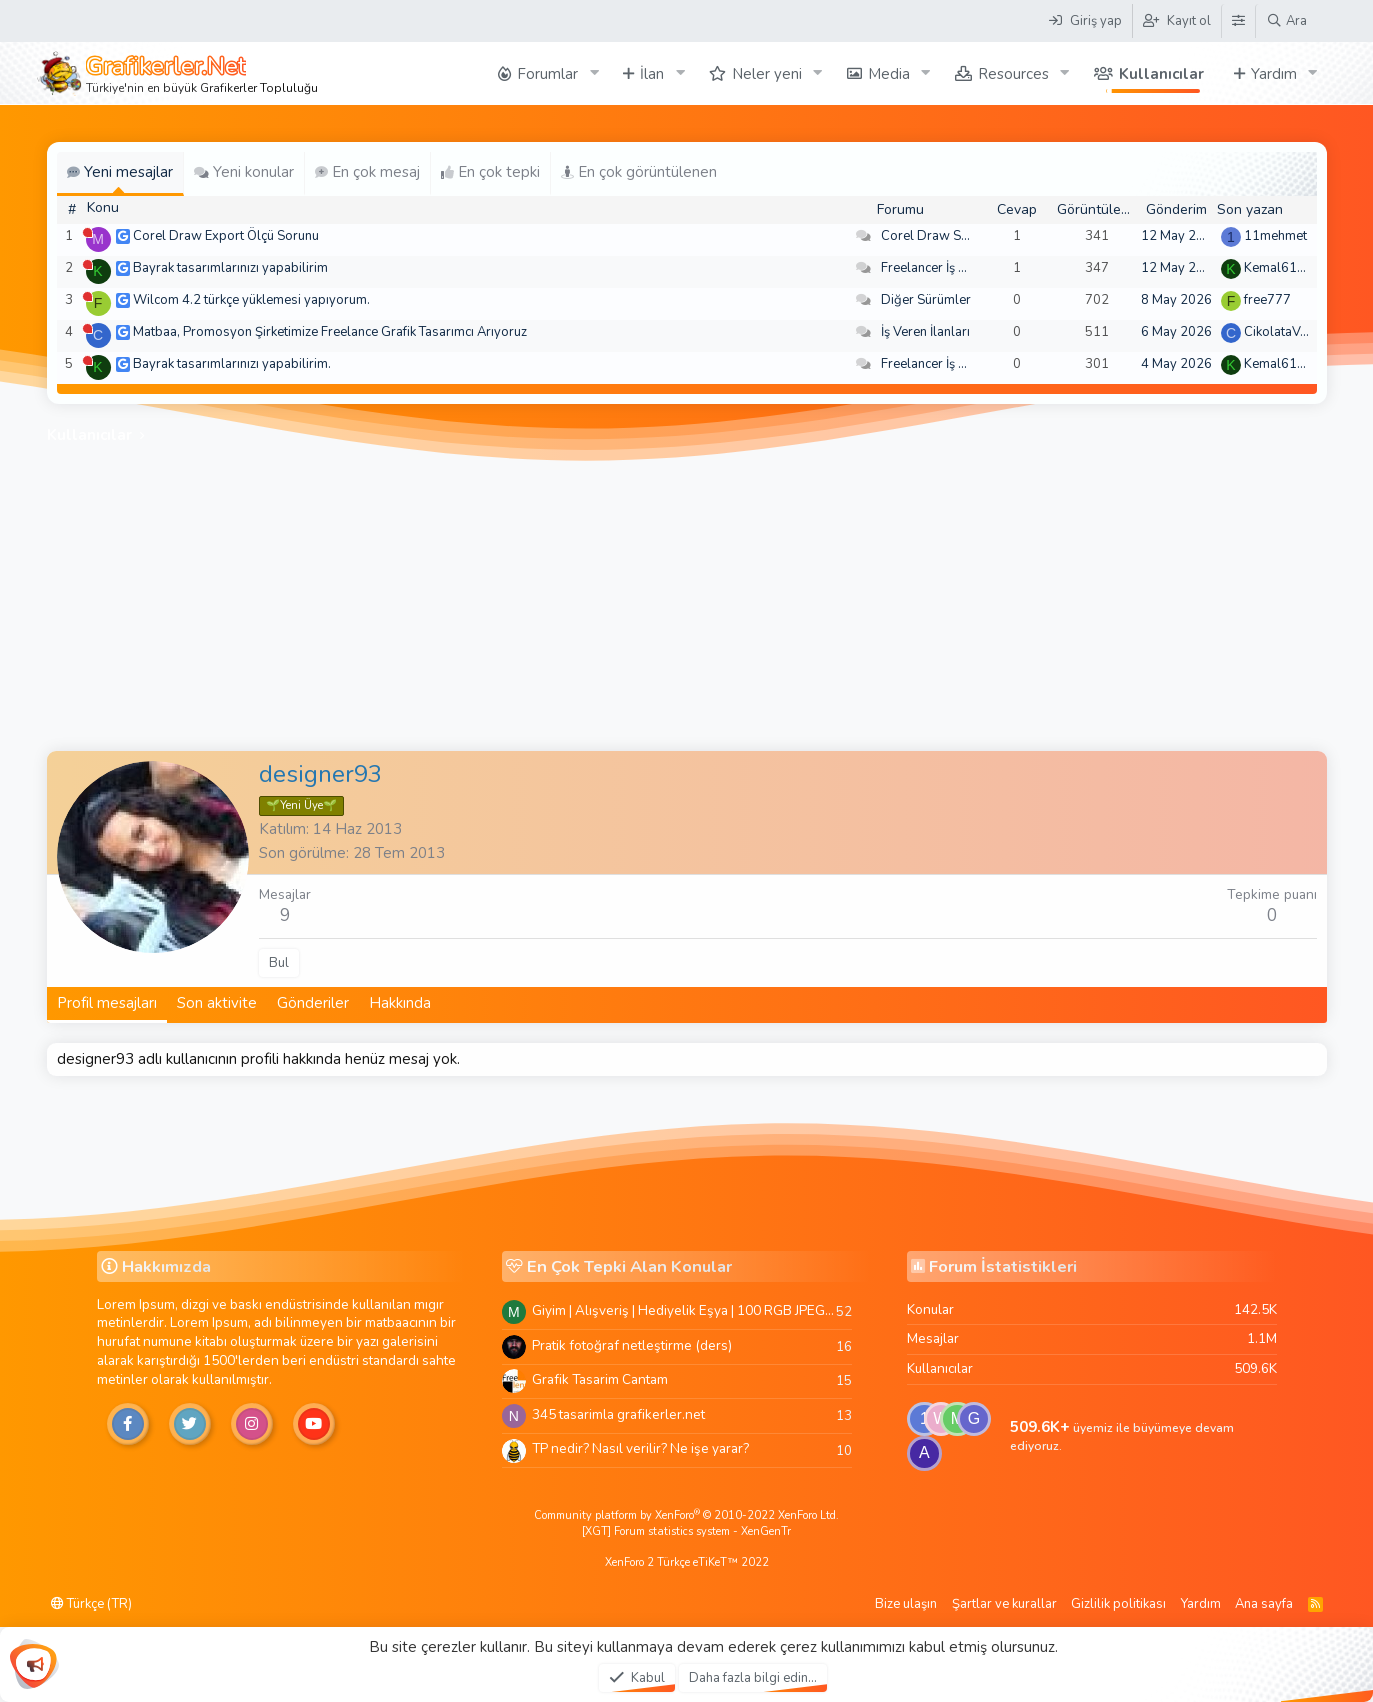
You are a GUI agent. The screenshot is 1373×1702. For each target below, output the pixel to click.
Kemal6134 (1278, 268)
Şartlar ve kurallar (1004, 1604)
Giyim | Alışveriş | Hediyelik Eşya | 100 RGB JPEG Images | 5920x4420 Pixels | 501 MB (684, 1310)
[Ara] (1286, 21)
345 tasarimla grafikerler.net (618, 1414)
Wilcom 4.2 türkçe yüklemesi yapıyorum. (251, 300)
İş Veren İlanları (925, 332)
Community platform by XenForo (686, 1515)
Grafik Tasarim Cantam (600, 1379)
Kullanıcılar (1161, 74)
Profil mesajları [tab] (107, 1003)
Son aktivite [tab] (217, 1003)
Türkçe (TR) (91, 1604)
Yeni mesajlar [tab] (120, 172)
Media (889, 74)
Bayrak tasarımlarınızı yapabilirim (230, 268)
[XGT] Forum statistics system (686, 1531)
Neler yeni (767, 74)
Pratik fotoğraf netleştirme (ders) (632, 1345)
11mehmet (1275, 236)
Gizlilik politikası (1118, 1604)
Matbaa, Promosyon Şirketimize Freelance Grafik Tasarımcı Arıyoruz (330, 332)
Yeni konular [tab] (244, 172)
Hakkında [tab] (400, 1003)
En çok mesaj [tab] (367, 172)
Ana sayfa (1264, 1604)
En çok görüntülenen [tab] (639, 172)
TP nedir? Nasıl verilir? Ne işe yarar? (640, 1448)
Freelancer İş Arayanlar (948, 268)
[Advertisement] (687, 601)
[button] (594, 73)
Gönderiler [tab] (313, 1003)
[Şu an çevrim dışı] (87, 232)
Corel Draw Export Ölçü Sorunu (226, 236)
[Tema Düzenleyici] (1238, 21)
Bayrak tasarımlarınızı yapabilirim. (232, 364)
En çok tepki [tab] (490, 172)
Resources (1013, 74)
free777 (1267, 300)
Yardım (1274, 74)
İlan (652, 74)
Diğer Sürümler (926, 300)
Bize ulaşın (906, 1604)
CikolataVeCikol (1290, 332)
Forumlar (547, 74)
